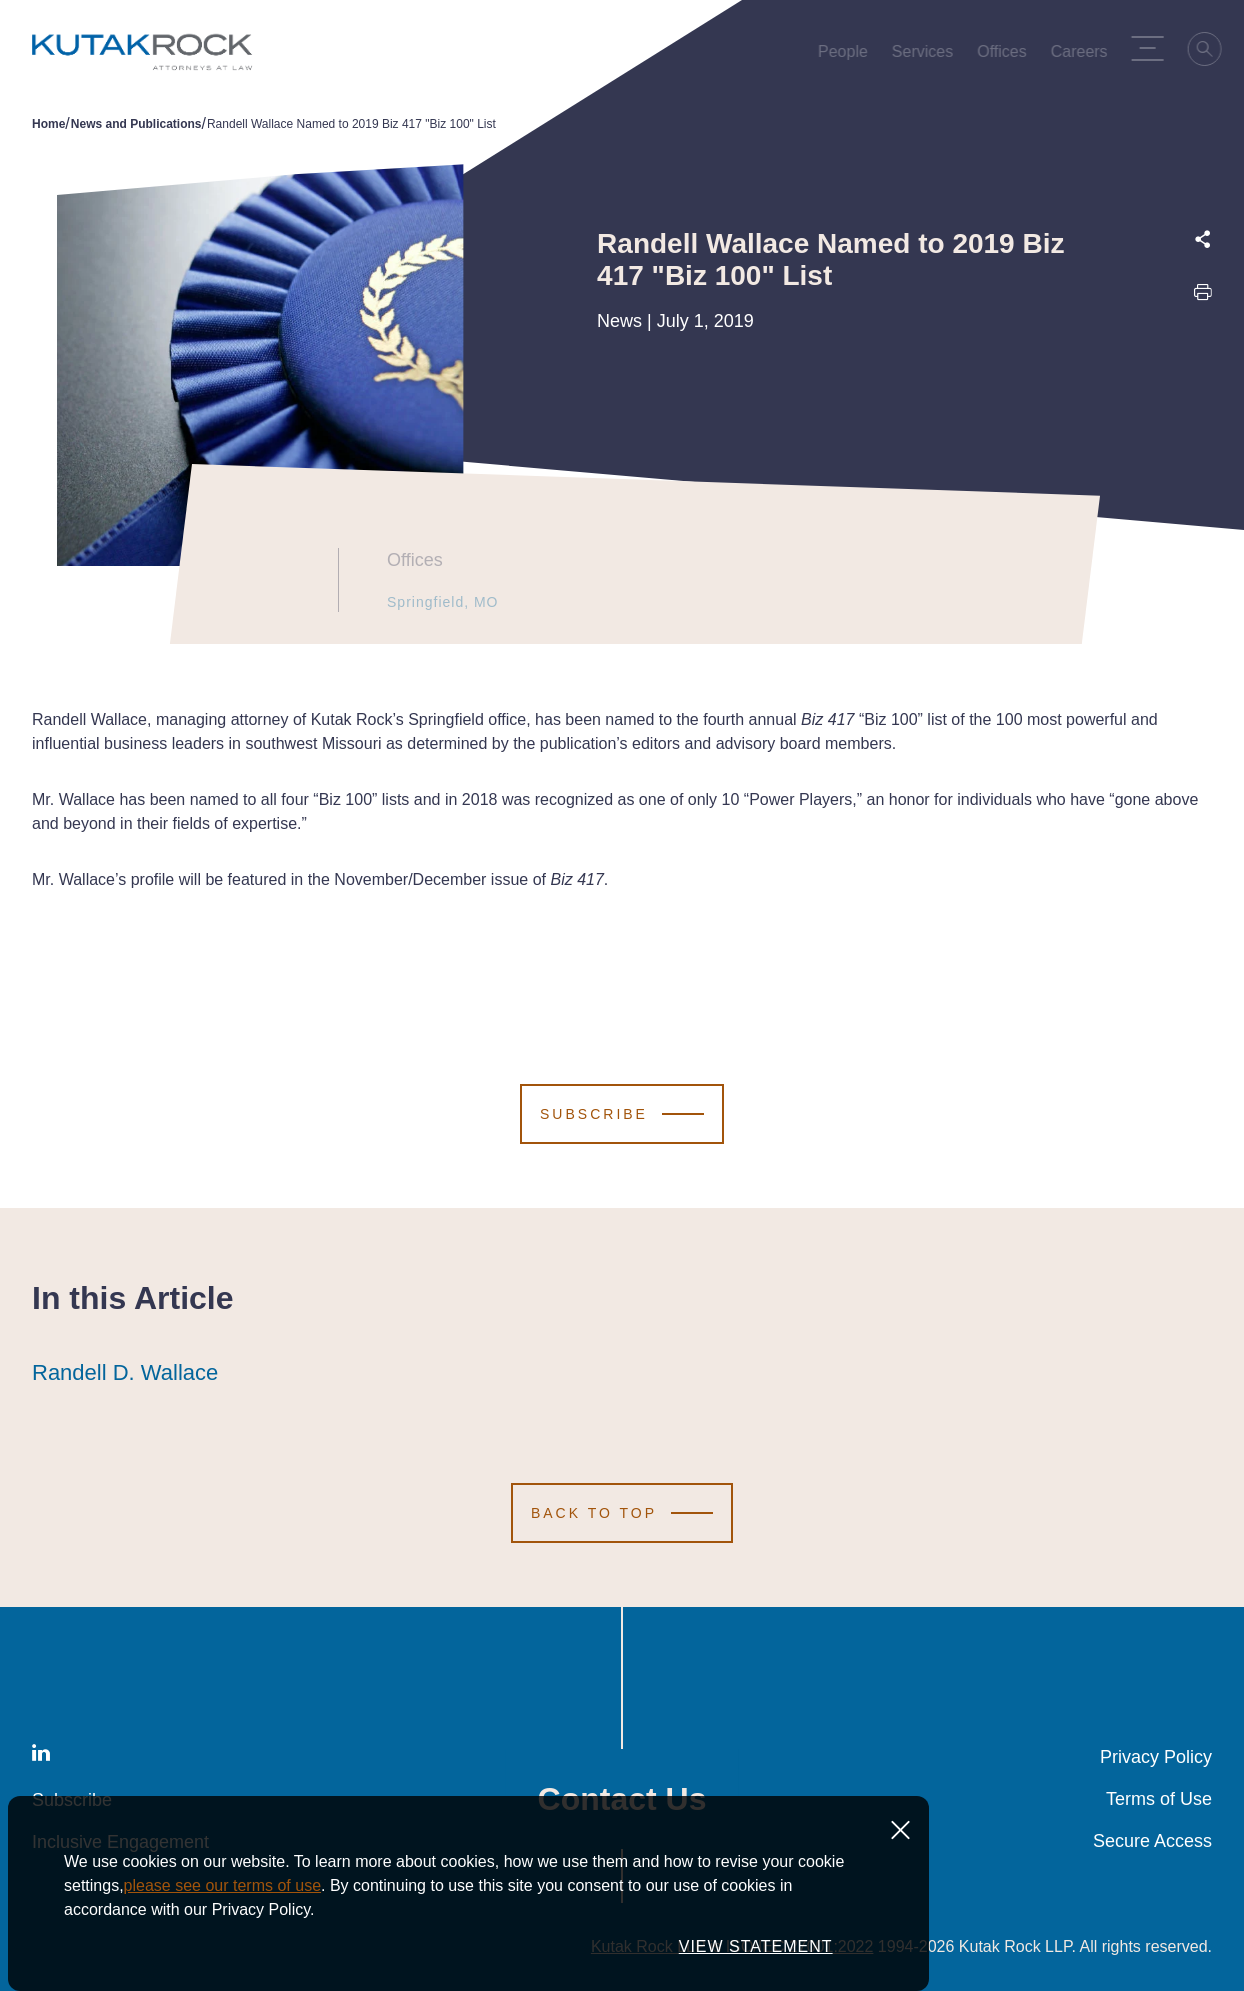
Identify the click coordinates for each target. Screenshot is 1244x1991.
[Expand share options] (1203, 239)
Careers (1082, 56)
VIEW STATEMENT (756, 1946)
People (847, 56)
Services (926, 56)
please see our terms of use (222, 1885)
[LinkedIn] (41, 1756)
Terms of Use (1159, 1799)
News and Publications (136, 124)
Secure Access (1152, 1841)
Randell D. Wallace (125, 1373)
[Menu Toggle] (1151, 48)
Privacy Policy (1156, 1757)
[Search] (1209, 52)
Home (48, 124)
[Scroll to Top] (622, 1513)
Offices (1006, 56)
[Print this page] (1203, 296)
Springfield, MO (435, 602)
